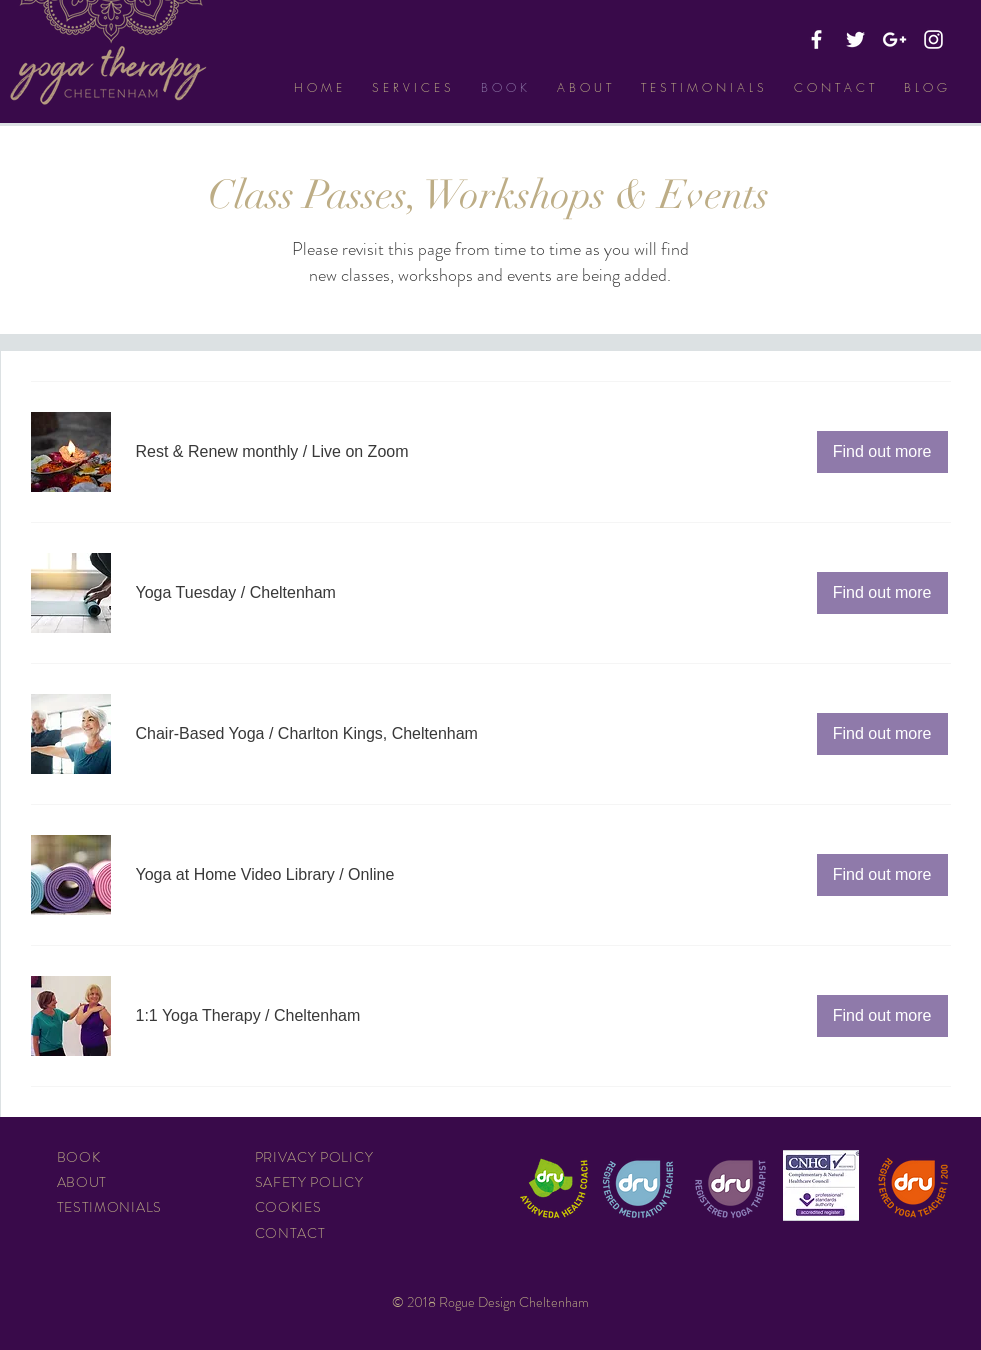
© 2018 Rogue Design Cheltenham (490, 1302)
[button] (217, 452)
